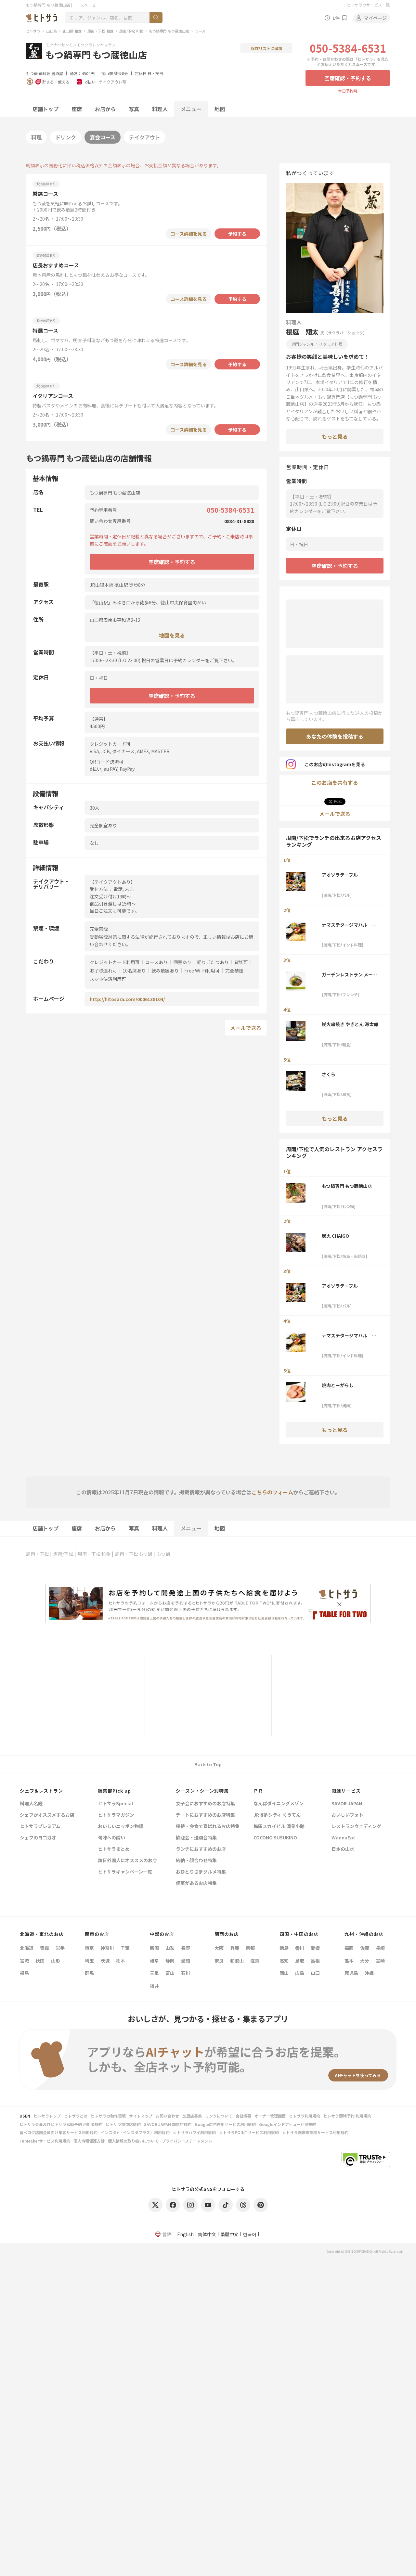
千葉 (125, 1948)
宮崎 (380, 1960)
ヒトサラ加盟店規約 (123, 2124)
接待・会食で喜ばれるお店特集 (208, 1826)
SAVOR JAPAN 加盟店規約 (167, 2124)
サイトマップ (140, 2116)
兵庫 (234, 1948)
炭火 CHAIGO (335, 1236)
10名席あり (134, 970)
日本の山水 (343, 1849)
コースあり (156, 962)
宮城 (24, 1960)
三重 (154, 1973)
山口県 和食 (72, 30)
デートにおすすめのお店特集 (205, 1815)
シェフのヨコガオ (38, 1838)
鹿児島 (351, 1973)
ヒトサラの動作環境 (108, 2116)
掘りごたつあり (213, 962)
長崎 (380, 1948)
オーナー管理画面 (270, 2116)
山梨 (170, 1948)
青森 (44, 1948)
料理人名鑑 (31, 1804)
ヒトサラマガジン (116, 1815)
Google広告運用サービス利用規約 (225, 2124)
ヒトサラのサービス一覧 (368, 4)
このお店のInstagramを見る (325, 764)
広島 (299, 1973)
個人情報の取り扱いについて (133, 2141)
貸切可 (241, 962)
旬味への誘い (111, 1838)
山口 (315, 1973)
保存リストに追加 (266, 48)
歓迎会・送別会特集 (196, 1838)
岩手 (60, 1948)
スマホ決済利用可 (108, 979)
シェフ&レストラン (41, 1790)
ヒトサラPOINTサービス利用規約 (249, 2132)
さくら (328, 1074)
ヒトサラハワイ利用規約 (194, 2132)
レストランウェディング (356, 1826)
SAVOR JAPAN (347, 1804)
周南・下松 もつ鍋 (133, 1554)
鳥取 (299, 1960)
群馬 (89, 1973)
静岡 (170, 1960)
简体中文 (207, 2234)
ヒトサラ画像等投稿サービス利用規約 (315, 2132)
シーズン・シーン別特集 (202, 1790)
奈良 (219, 1960)
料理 (36, 137)
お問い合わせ (167, 2116)
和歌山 (237, 1960)
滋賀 (254, 1960)
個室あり (182, 962)
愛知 (185, 1960)
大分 (364, 1960)
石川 (185, 1973)
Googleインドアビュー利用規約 (287, 2124)
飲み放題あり (165, 970)
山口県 (51, 30)
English (185, 2234)
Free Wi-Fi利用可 (202, 970)
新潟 (154, 1948)
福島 (24, 1973)
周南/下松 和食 (131, 30)
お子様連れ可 (103, 970)
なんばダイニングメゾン (279, 1804)
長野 (185, 1948)
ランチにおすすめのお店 (201, 1849)
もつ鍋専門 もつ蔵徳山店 (169, 30)
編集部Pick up (114, 1790)
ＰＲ (258, 1790)
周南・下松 (37, 1554)
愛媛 (315, 1948)
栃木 (120, 1960)
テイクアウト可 (112, 82)
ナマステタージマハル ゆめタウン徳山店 (349, 925)
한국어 (249, 2234)
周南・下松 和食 (100, 30)
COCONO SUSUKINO (275, 1838)
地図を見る (172, 635)
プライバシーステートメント (187, 2141)
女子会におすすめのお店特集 (205, 1804)
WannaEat (343, 1838)
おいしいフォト (347, 1815)
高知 (284, 1960)
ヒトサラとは (75, 2116)
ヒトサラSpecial (115, 1804)
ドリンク (65, 137)
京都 (250, 1948)
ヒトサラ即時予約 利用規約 (347, 2116)
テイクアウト (144, 137)
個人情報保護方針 (89, 2141)
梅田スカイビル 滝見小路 (279, 1826)
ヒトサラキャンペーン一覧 (125, 1872)
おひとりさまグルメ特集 (201, 1872)
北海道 (26, 1948)
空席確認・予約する (347, 78)
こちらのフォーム (272, 1492)
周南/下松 (63, 1554)
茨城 (105, 1960)
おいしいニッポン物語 (120, 1826)
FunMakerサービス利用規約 (45, 2141)
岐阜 (154, 1960)
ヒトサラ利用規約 (304, 2116)
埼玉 (89, 1960)
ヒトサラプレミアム (40, 1826)
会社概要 (243, 2116)
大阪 (219, 1948)
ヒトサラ (33, 30)
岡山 (284, 1973)
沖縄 (369, 1973)
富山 (170, 1973)
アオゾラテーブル (340, 875)
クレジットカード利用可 (115, 962)
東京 (89, 1948)
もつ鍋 (32, 73)
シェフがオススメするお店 (47, 1815)
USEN (25, 2116)
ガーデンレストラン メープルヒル (349, 974)
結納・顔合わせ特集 (196, 1860)
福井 (154, 1985)
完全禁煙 (234, 970)
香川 (299, 1948)
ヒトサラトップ (47, 2116)
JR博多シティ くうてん (277, 1815)
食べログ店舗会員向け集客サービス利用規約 (59, 2132)
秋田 (40, 1960)
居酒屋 (57, 73)
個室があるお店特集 (196, 1883)
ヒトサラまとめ (114, 1849)
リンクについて (218, 2116)
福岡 (349, 1948)
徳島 (284, 1948)
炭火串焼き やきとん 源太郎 (350, 1024)
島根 (315, 1960)
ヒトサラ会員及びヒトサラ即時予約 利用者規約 (61, 2124)
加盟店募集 (192, 2116)
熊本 (349, 1960)
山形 (55, 1960)
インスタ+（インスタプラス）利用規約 (135, 2132)
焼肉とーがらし (338, 1385)
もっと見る (335, 436)
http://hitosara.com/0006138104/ (127, 999)
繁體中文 (229, 2234)
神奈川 (107, 1948)
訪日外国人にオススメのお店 (127, 1860)
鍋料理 (44, 73)
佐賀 (364, 1948)
